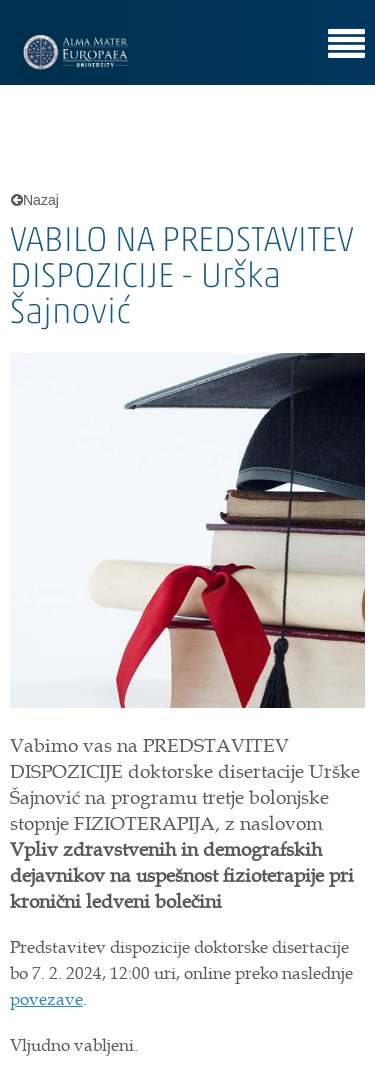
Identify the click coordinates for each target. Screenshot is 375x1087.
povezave (46, 999)
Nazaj (35, 200)
